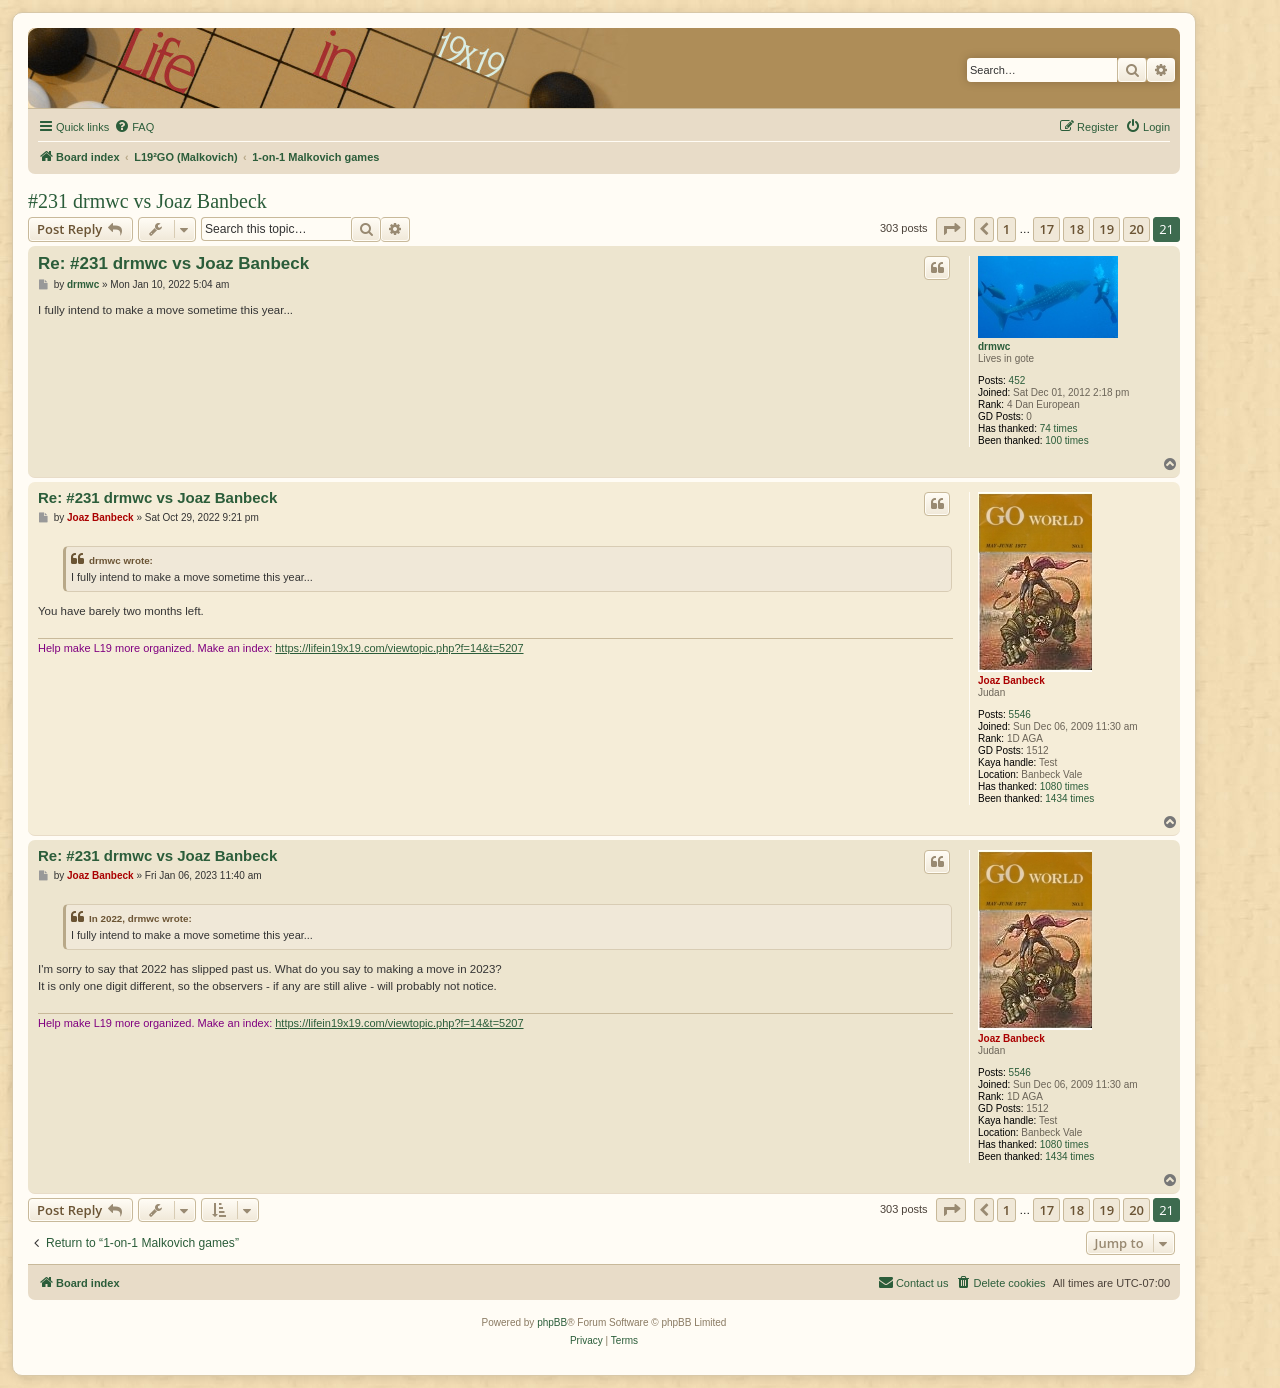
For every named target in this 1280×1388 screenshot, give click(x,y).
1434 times (1069, 798)
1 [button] (1006, 229)
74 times (1059, 428)
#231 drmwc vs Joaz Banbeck (147, 201)
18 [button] (1076, 229)
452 (1017, 380)
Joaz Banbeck (1011, 680)
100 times (1066, 440)
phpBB (552, 1322)
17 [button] (1046, 229)
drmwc (994, 346)
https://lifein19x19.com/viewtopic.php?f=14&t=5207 (399, 648)
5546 (1020, 714)
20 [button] (1136, 229)
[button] (951, 229)
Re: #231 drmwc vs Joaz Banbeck (173, 263)
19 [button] (1106, 229)
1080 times (1064, 786)
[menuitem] (134, 127)
